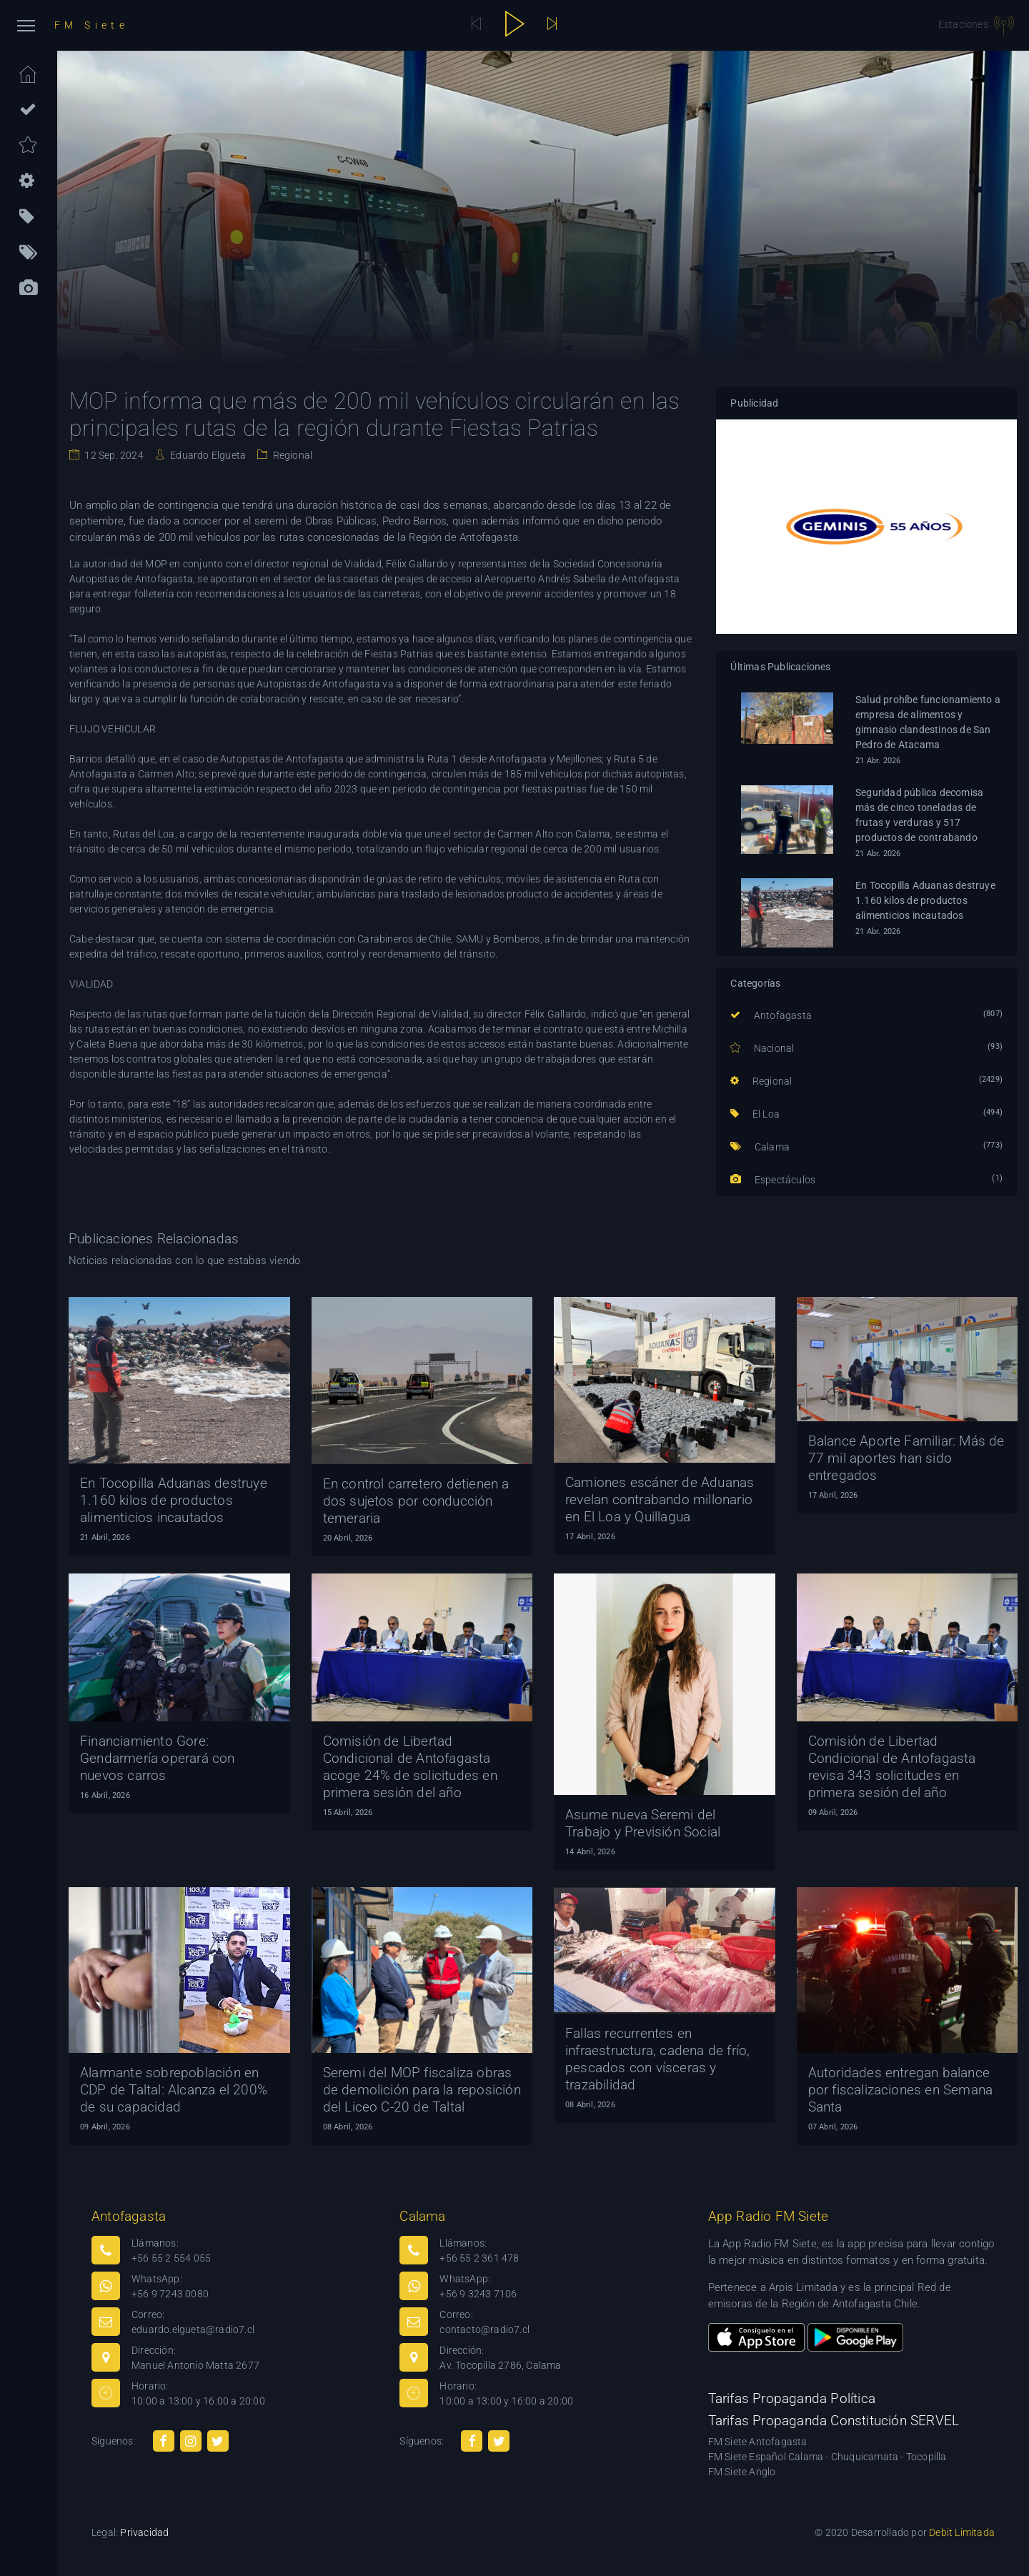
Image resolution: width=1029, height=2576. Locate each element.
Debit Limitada (962, 2532)
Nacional (762, 1048)
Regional (291, 455)
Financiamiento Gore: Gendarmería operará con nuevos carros (157, 1758)
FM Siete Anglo (742, 2471)
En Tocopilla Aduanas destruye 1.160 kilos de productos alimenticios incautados (925, 900)
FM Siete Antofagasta (757, 2441)
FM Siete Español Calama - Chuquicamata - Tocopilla (827, 2456)
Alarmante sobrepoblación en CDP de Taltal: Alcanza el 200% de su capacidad (173, 2089)
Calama (760, 1147)
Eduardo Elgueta (207, 455)
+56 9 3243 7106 (478, 2293)
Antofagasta (771, 1015)
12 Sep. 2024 (113, 455)
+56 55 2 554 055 (171, 2258)
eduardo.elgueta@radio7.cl (192, 2329)
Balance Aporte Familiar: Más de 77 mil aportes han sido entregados (906, 1458)
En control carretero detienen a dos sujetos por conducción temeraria (416, 1501)
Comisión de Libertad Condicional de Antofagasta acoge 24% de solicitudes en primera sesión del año (410, 1767)
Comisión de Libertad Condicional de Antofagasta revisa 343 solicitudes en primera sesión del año (892, 1767)
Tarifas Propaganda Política (791, 2398)
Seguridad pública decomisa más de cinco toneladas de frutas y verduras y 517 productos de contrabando (919, 815)
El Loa (755, 1114)
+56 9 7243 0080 (170, 2293)
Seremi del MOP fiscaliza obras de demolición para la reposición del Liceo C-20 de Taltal (422, 2089)
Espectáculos (772, 1179)
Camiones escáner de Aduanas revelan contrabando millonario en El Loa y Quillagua (659, 1499)
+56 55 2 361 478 (479, 2258)
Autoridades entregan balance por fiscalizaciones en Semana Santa (900, 2089)
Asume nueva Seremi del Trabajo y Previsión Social (642, 1823)
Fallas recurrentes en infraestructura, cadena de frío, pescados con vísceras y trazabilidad (657, 2059)
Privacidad (144, 2532)
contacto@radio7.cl (484, 2329)
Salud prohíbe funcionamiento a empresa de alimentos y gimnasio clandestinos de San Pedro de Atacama (927, 722)
